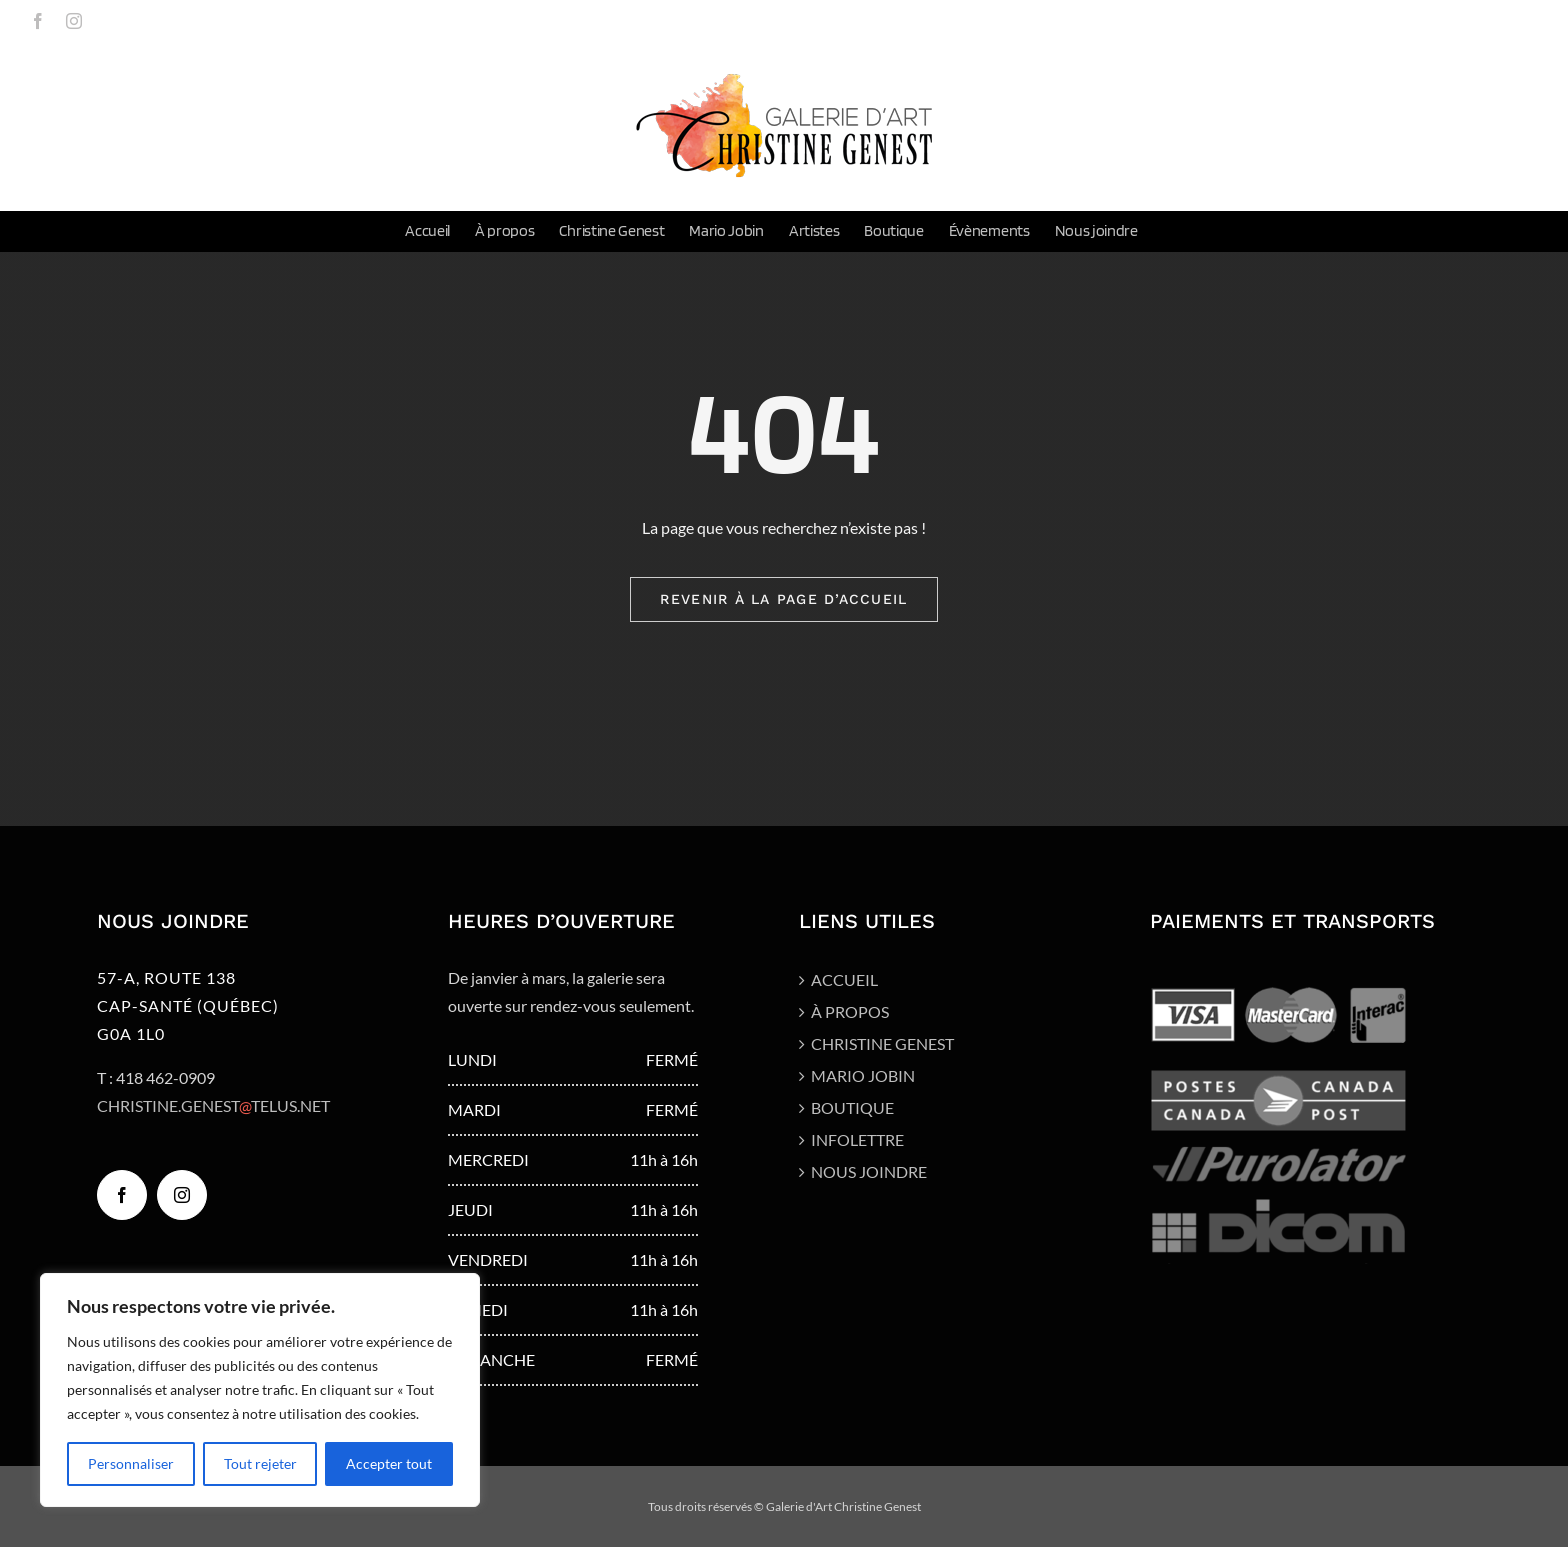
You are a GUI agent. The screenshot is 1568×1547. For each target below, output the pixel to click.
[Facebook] (122, 1195)
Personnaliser (131, 1463)
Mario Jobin (863, 1075)
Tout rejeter (260, 1463)
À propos (850, 1011)
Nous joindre (869, 1171)
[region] (260, 1390)
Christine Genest (882, 1043)
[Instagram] (182, 1195)
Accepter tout (389, 1463)
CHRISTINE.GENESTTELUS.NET (213, 1105)
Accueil (844, 979)
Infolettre (857, 1139)
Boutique (852, 1107)
